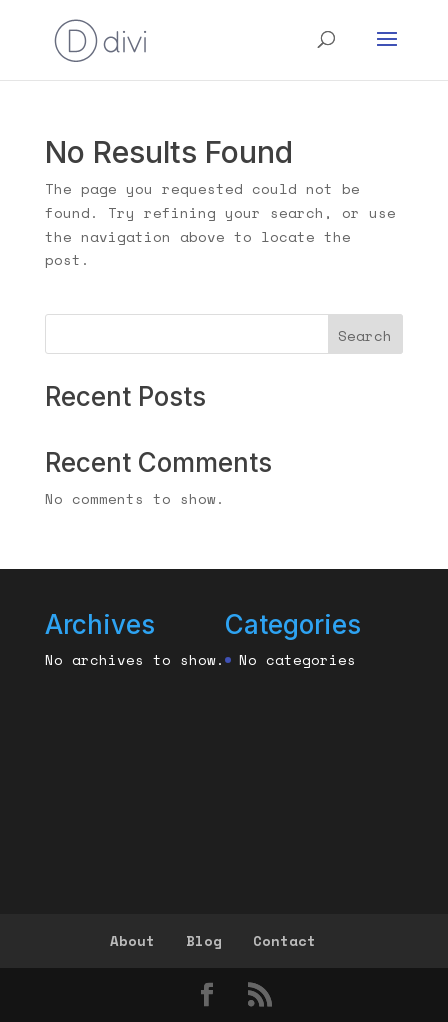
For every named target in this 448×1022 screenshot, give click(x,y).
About (132, 940)
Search (365, 335)
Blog (204, 940)
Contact (284, 940)
